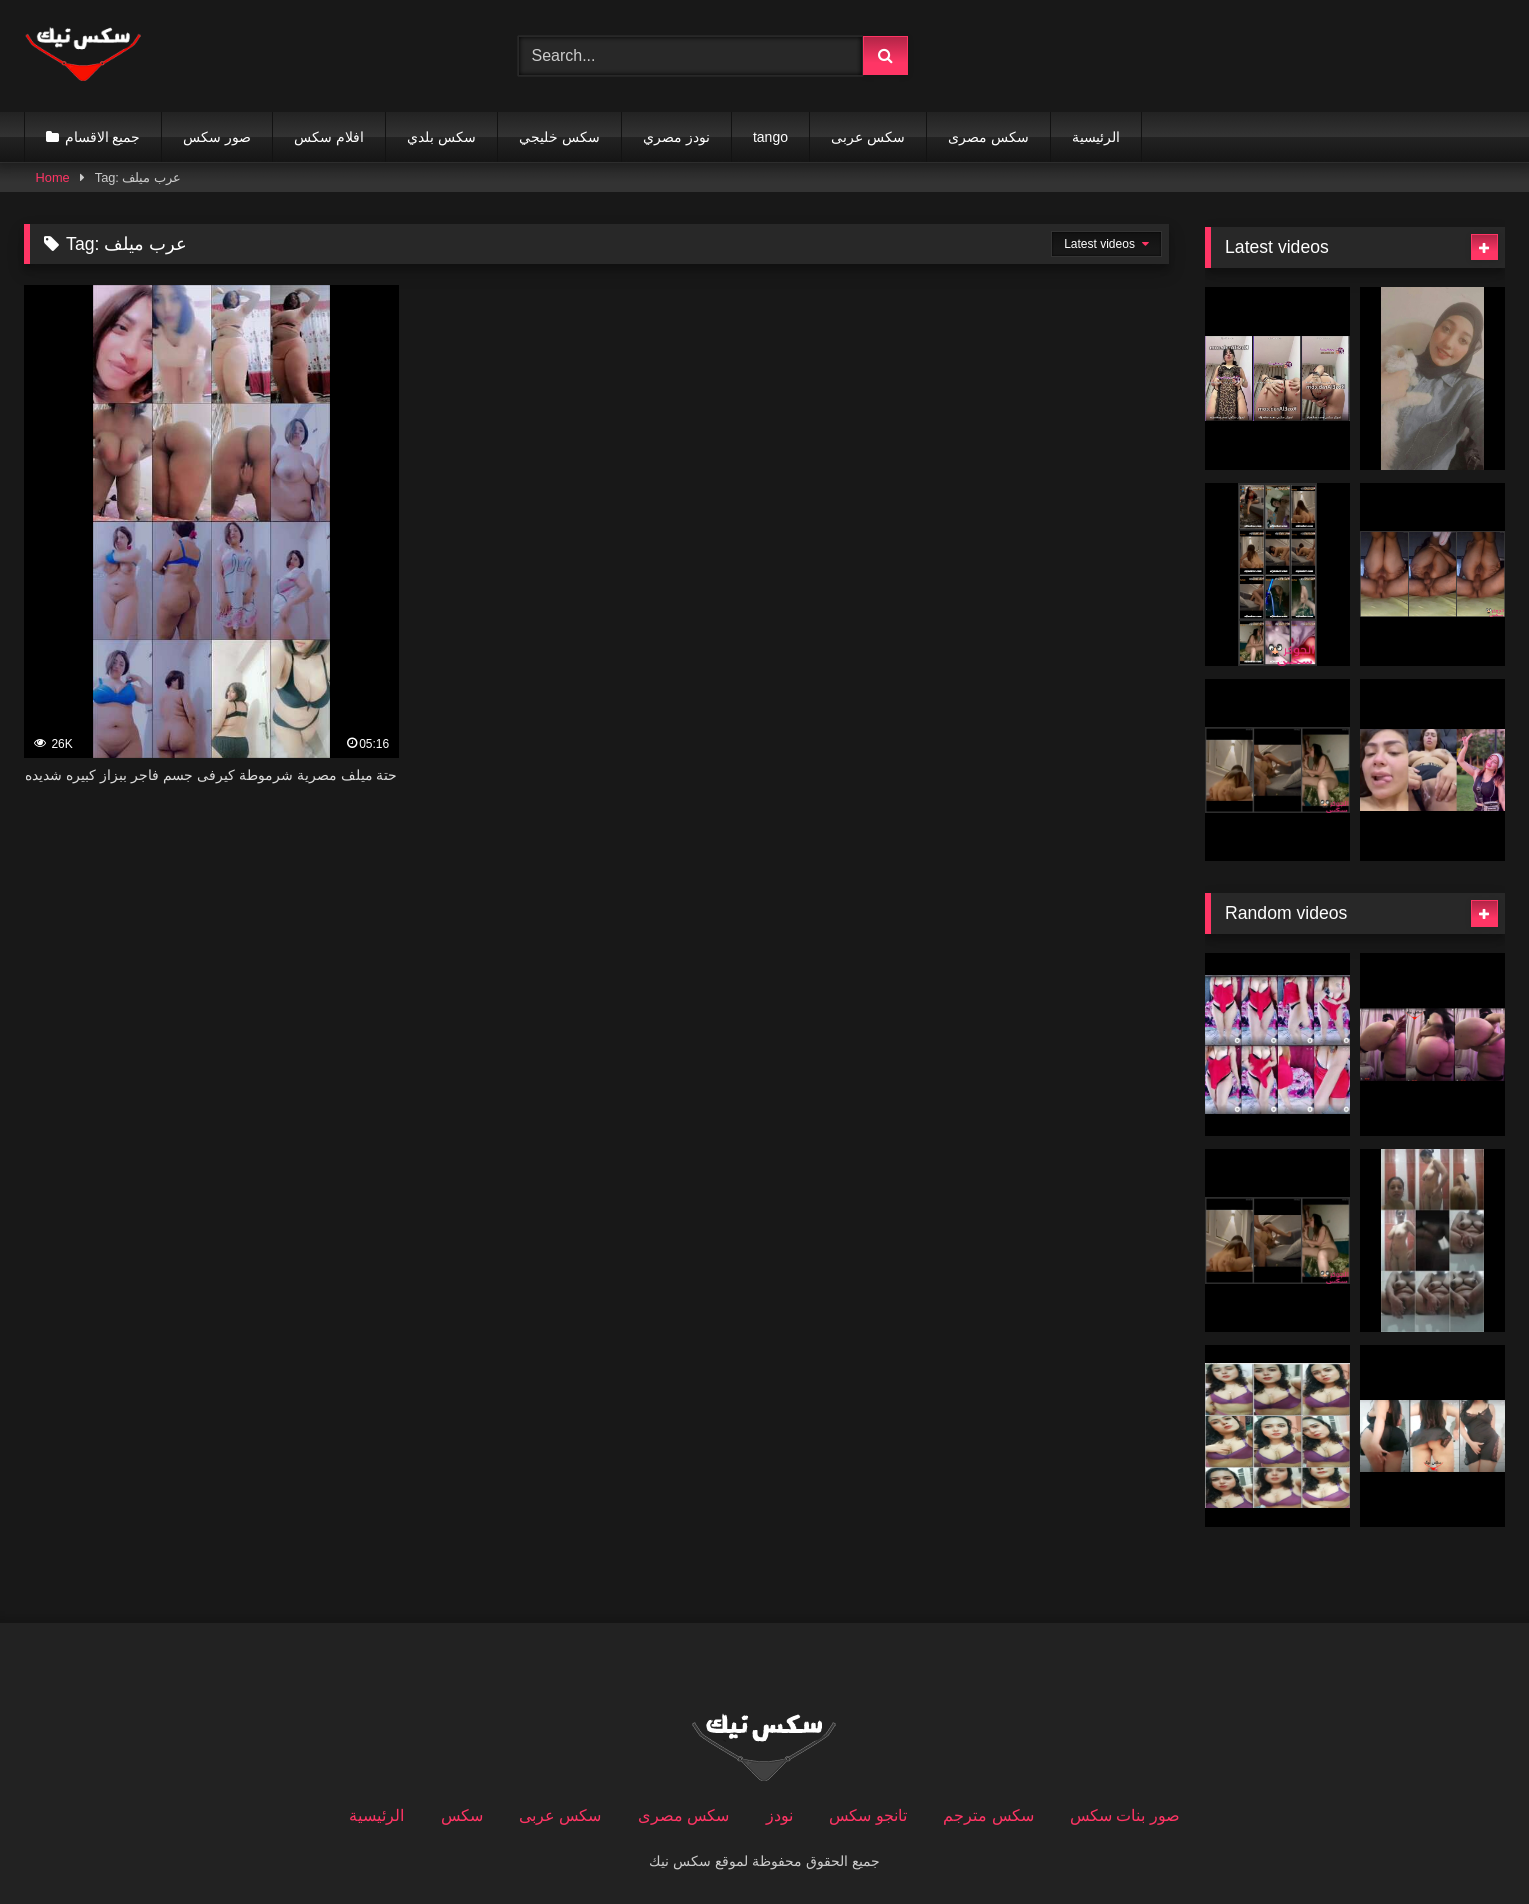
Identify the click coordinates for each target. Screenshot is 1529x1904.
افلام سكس (329, 137)
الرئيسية (1096, 137)
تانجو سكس (867, 1815)
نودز (779, 1815)
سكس (462, 1815)
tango (770, 137)
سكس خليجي (559, 137)
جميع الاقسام (103, 137)
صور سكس (217, 137)
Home (53, 177)
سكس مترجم (988, 1815)
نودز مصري (676, 137)
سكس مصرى (988, 137)
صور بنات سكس (1125, 1815)
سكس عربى (868, 137)
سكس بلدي (441, 137)
